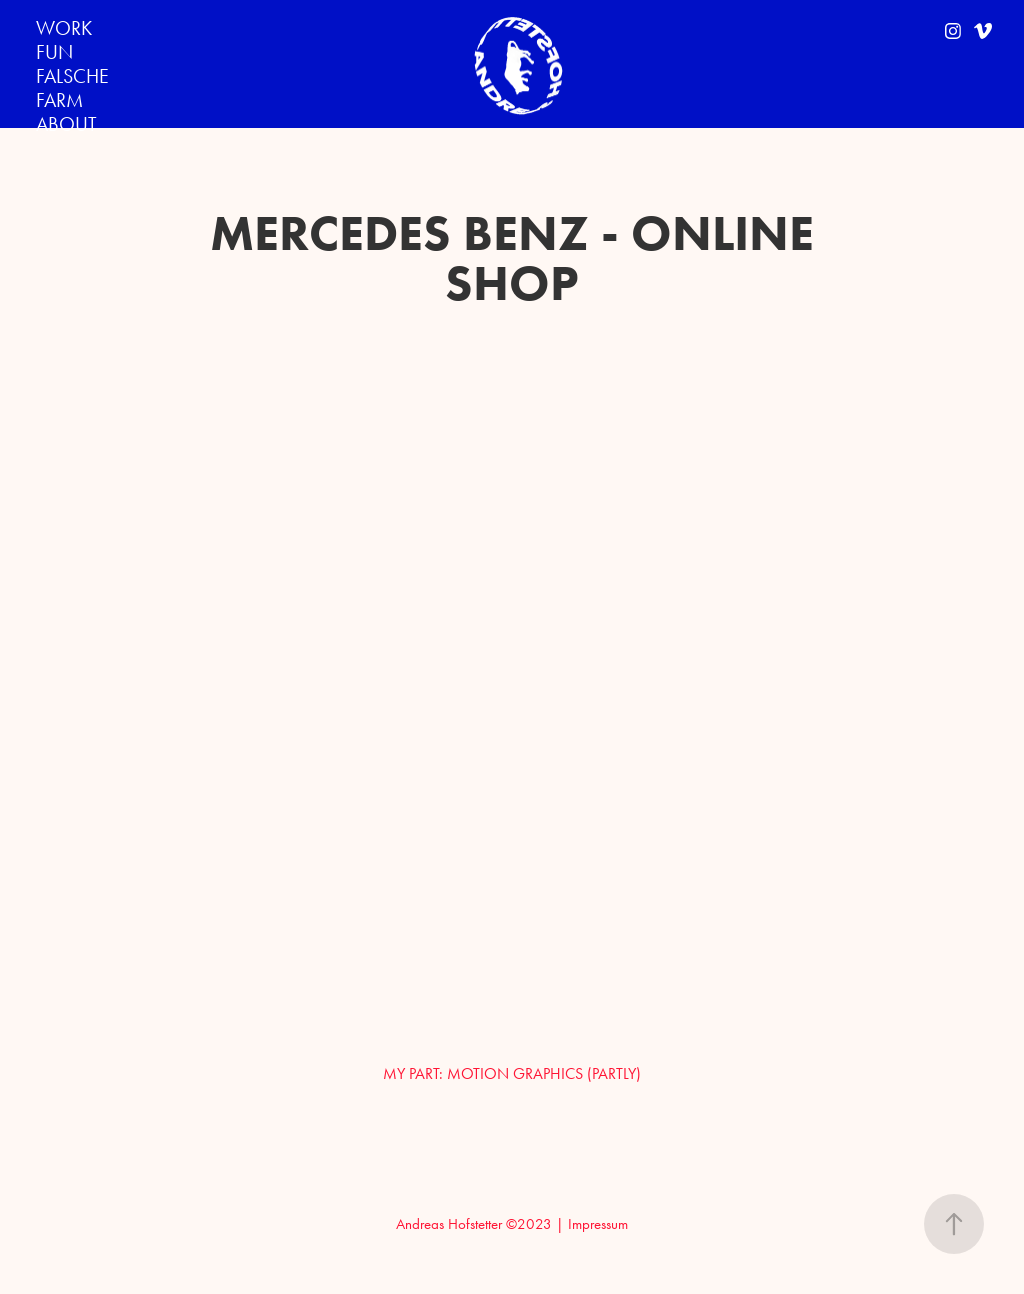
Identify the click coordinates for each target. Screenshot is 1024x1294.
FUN (54, 52)
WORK (64, 28)
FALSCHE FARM (72, 88)
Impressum (598, 1224)
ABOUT (66, 124)
